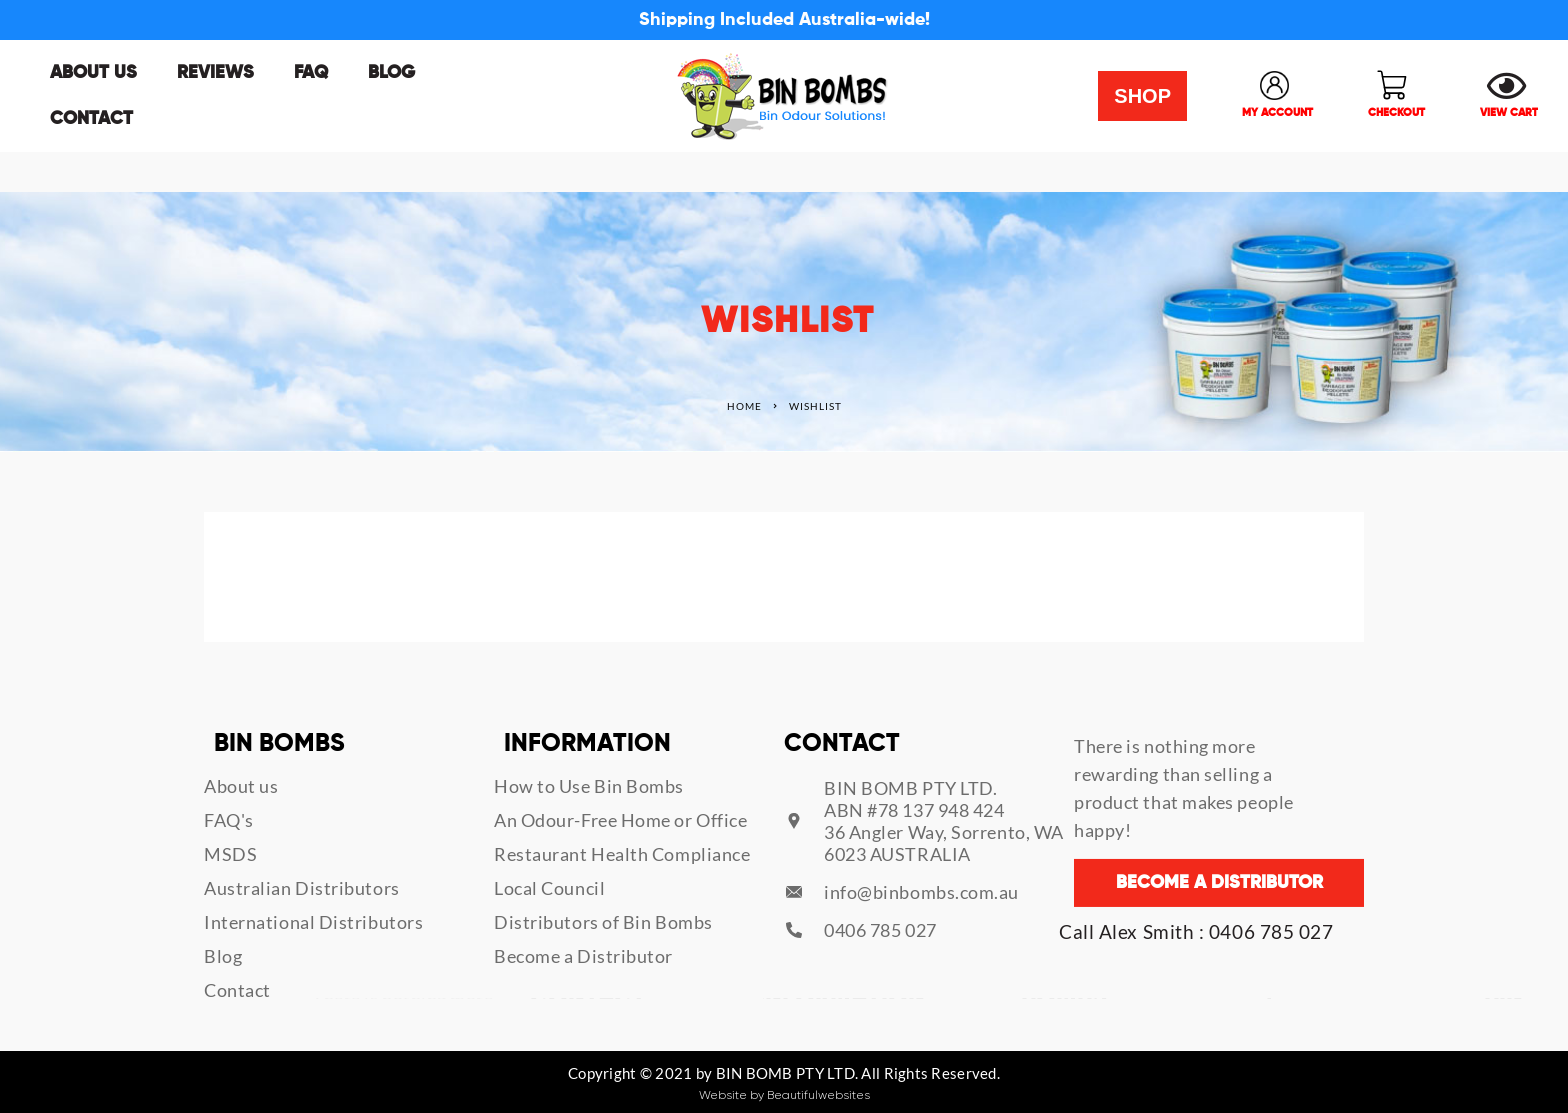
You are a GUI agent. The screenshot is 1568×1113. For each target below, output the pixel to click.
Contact (91, 119)
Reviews (215, 73)
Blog (391, 73)
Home (744, 406)
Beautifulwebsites (818, 1095)
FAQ (311, 73)
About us (93, 73)
